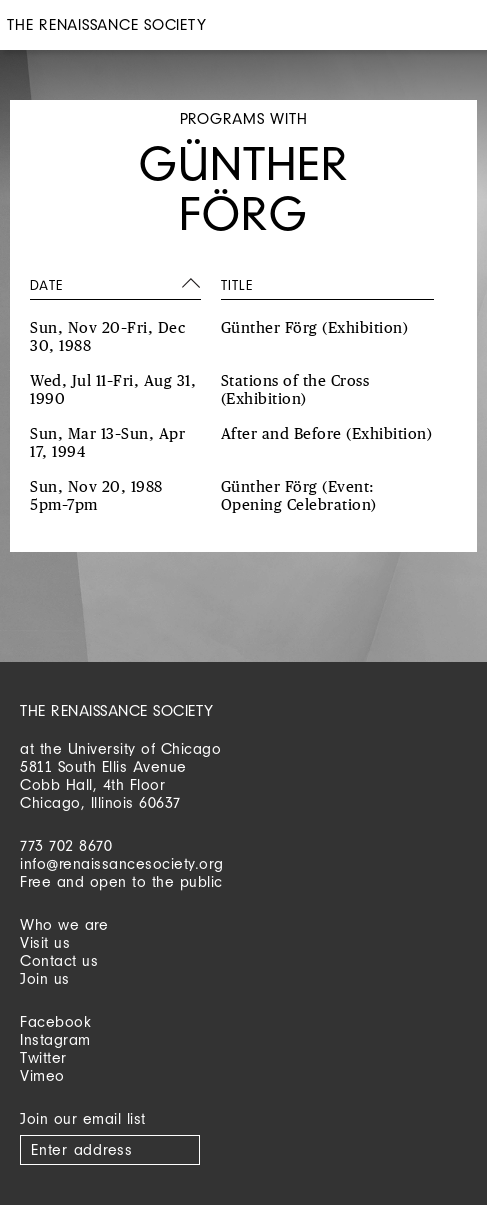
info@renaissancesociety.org (122, 863)
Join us (45, 978)
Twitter (43, 1057)
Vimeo (42, 1075)
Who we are (64, 924)
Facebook (55, 1021)
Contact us (59, 960)
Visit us (45, 942)
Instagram (55, 1039)
